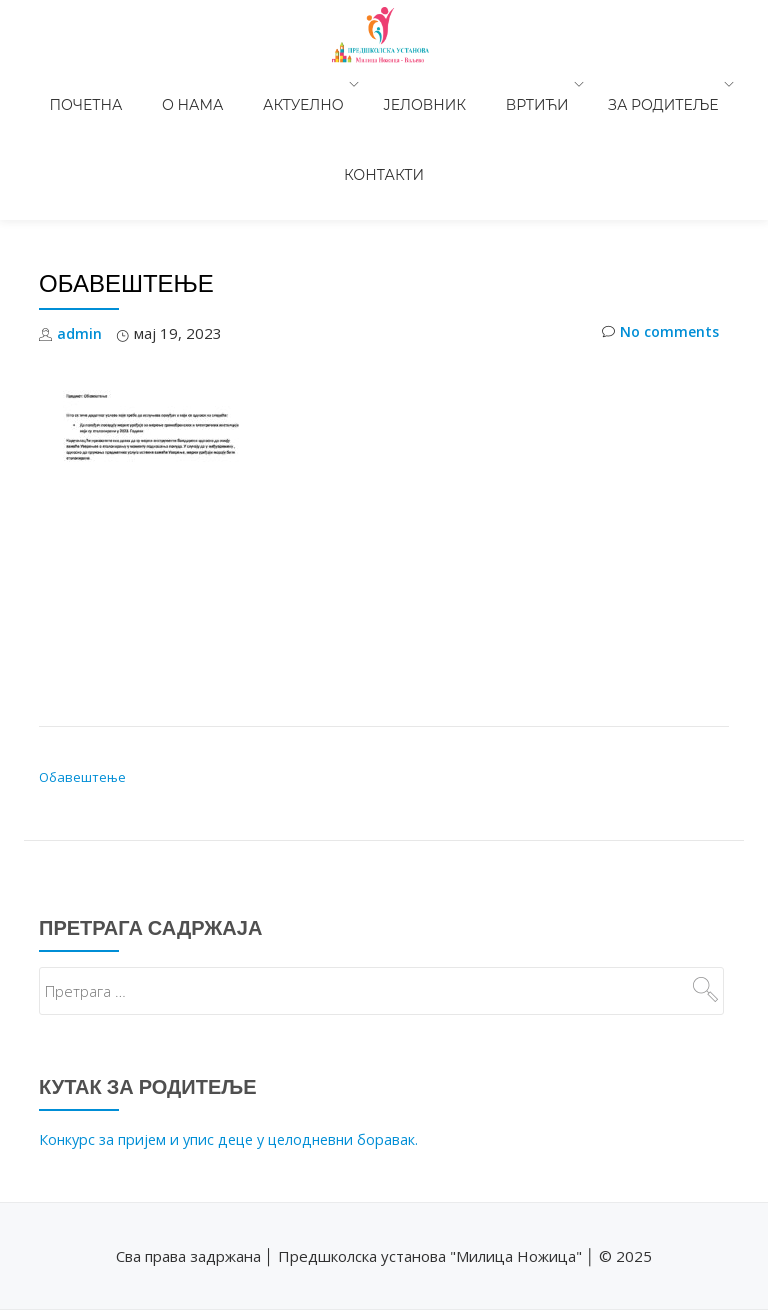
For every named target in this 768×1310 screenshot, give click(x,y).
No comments (657, 221)
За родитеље (568, 84)
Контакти (693, 84)
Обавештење (82, 665)
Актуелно (248, 84)
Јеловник (359, 84)
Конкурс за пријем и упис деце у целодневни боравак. (235, 1027)
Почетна (71, 84)
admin (79, 221)
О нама (157, 84)
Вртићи (452, 84)
